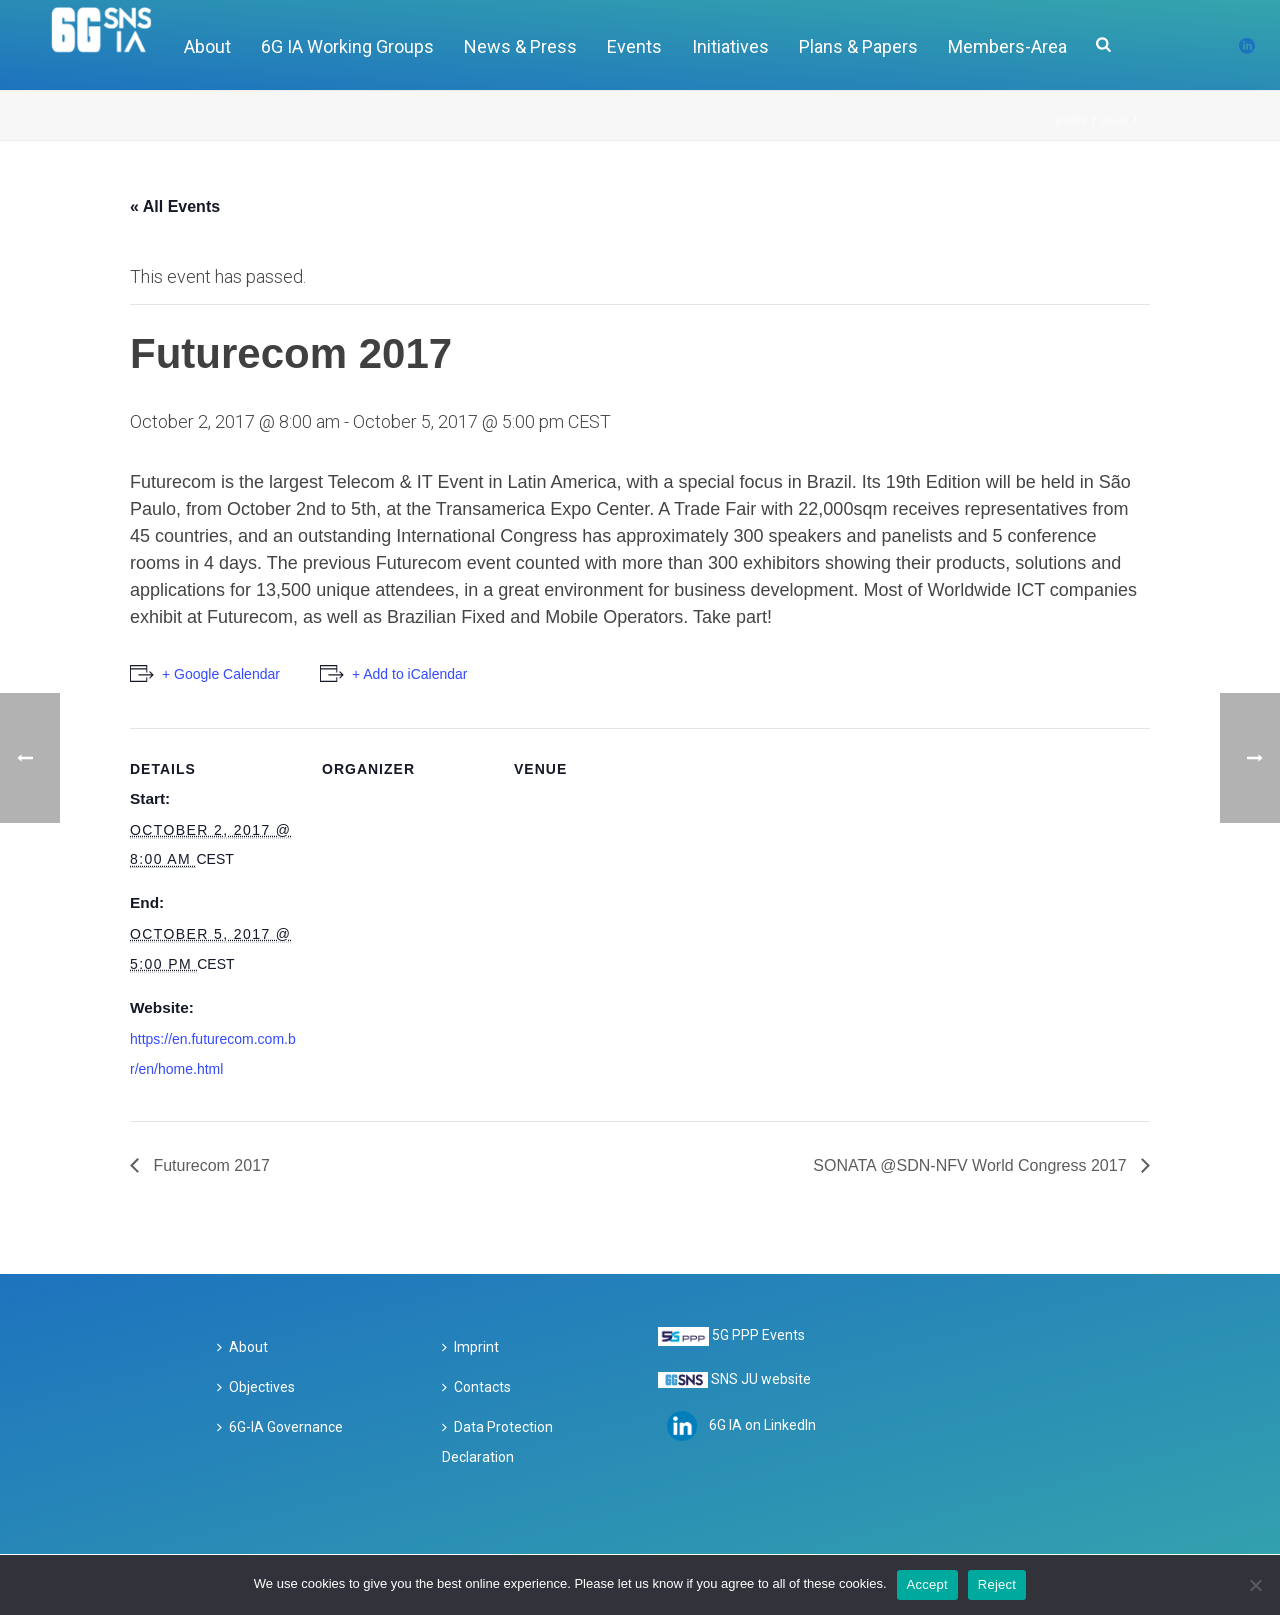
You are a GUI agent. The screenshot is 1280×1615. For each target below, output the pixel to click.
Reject (997, 1584)
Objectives (256, 1387)
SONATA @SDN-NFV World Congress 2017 (972, 1165)
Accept (927, 1584)
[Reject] (1255, 1585)
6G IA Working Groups (347, 46)
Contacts (476, 1387)
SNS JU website (761, 1379)
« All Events (175, 206)
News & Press (520, 46)
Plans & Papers (858, 46)
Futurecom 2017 (209, 1165)
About (207, 46)
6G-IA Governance (280, 1427)
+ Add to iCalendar (410, 674)
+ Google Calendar (221, 674)
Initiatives (730, 46)
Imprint (470, 1347)
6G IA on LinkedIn (762, 1425)
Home (1072, 121)
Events (634, 46)
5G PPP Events (758, 1335)
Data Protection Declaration (497, 1442)
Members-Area (1007, 46)
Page (1115, 121)
